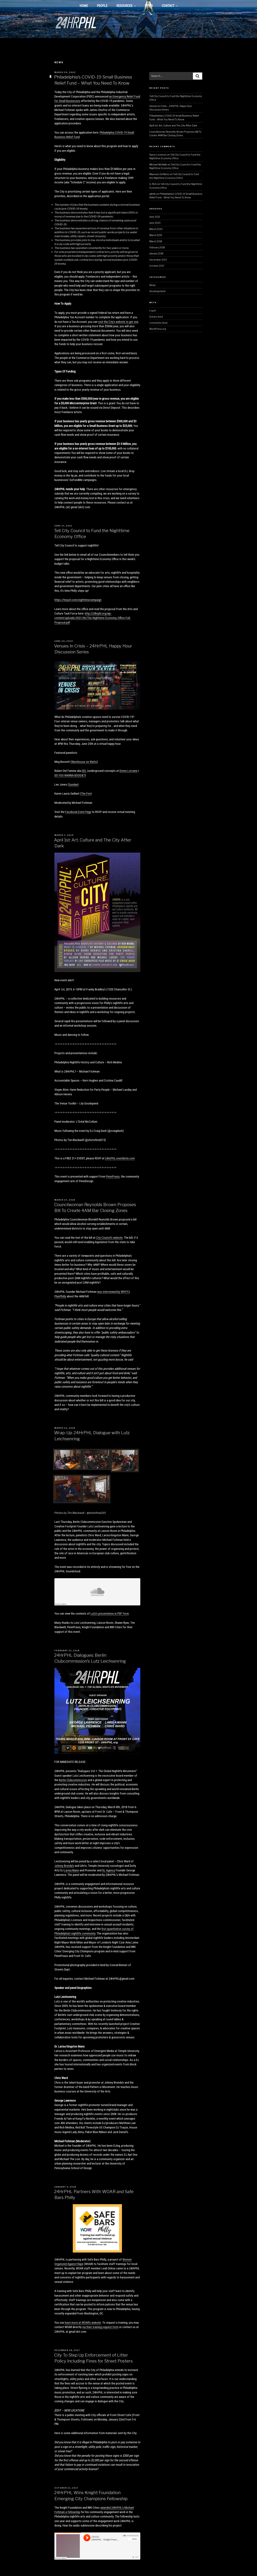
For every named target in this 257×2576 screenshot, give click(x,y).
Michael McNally (158, 164)
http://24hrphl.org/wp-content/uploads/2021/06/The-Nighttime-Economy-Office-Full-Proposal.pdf (92, 618)
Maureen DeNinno (159, 174)
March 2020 (156, 229)
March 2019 (155, 235)
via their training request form (100, 2327)
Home (83, 6)
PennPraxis (113, 1176)
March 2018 (155, 241)
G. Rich (153, 184)
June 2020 (155, 222)
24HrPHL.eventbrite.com (120, 1158)
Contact (170, 6)
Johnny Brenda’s (64, 1866)
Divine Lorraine (128, 771)
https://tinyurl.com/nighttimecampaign (77, 600)
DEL (84, 771)
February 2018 (157, 247)
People (102, 6)
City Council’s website (109, 1237)
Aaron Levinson (158, 154)
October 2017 (156, 265)
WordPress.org (157, 328)
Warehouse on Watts (84, 762)
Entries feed (156, 316)
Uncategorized (157, 291)
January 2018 (156, 253)
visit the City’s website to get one (118, 322)
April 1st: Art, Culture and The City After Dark (173, 125)
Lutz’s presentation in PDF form (109, 1613)
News (149, 6)
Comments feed (158, 322)
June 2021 (154, 216)
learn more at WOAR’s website (83, 2322)
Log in (152, 310)
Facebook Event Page (78, 812)
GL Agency (108, 1870)
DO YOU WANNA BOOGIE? (69, 775)
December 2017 (158, 259)
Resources (126, 6)
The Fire (86, 793)
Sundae (73, 784)
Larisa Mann (71, 1870)
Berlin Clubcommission (73, 1780)
